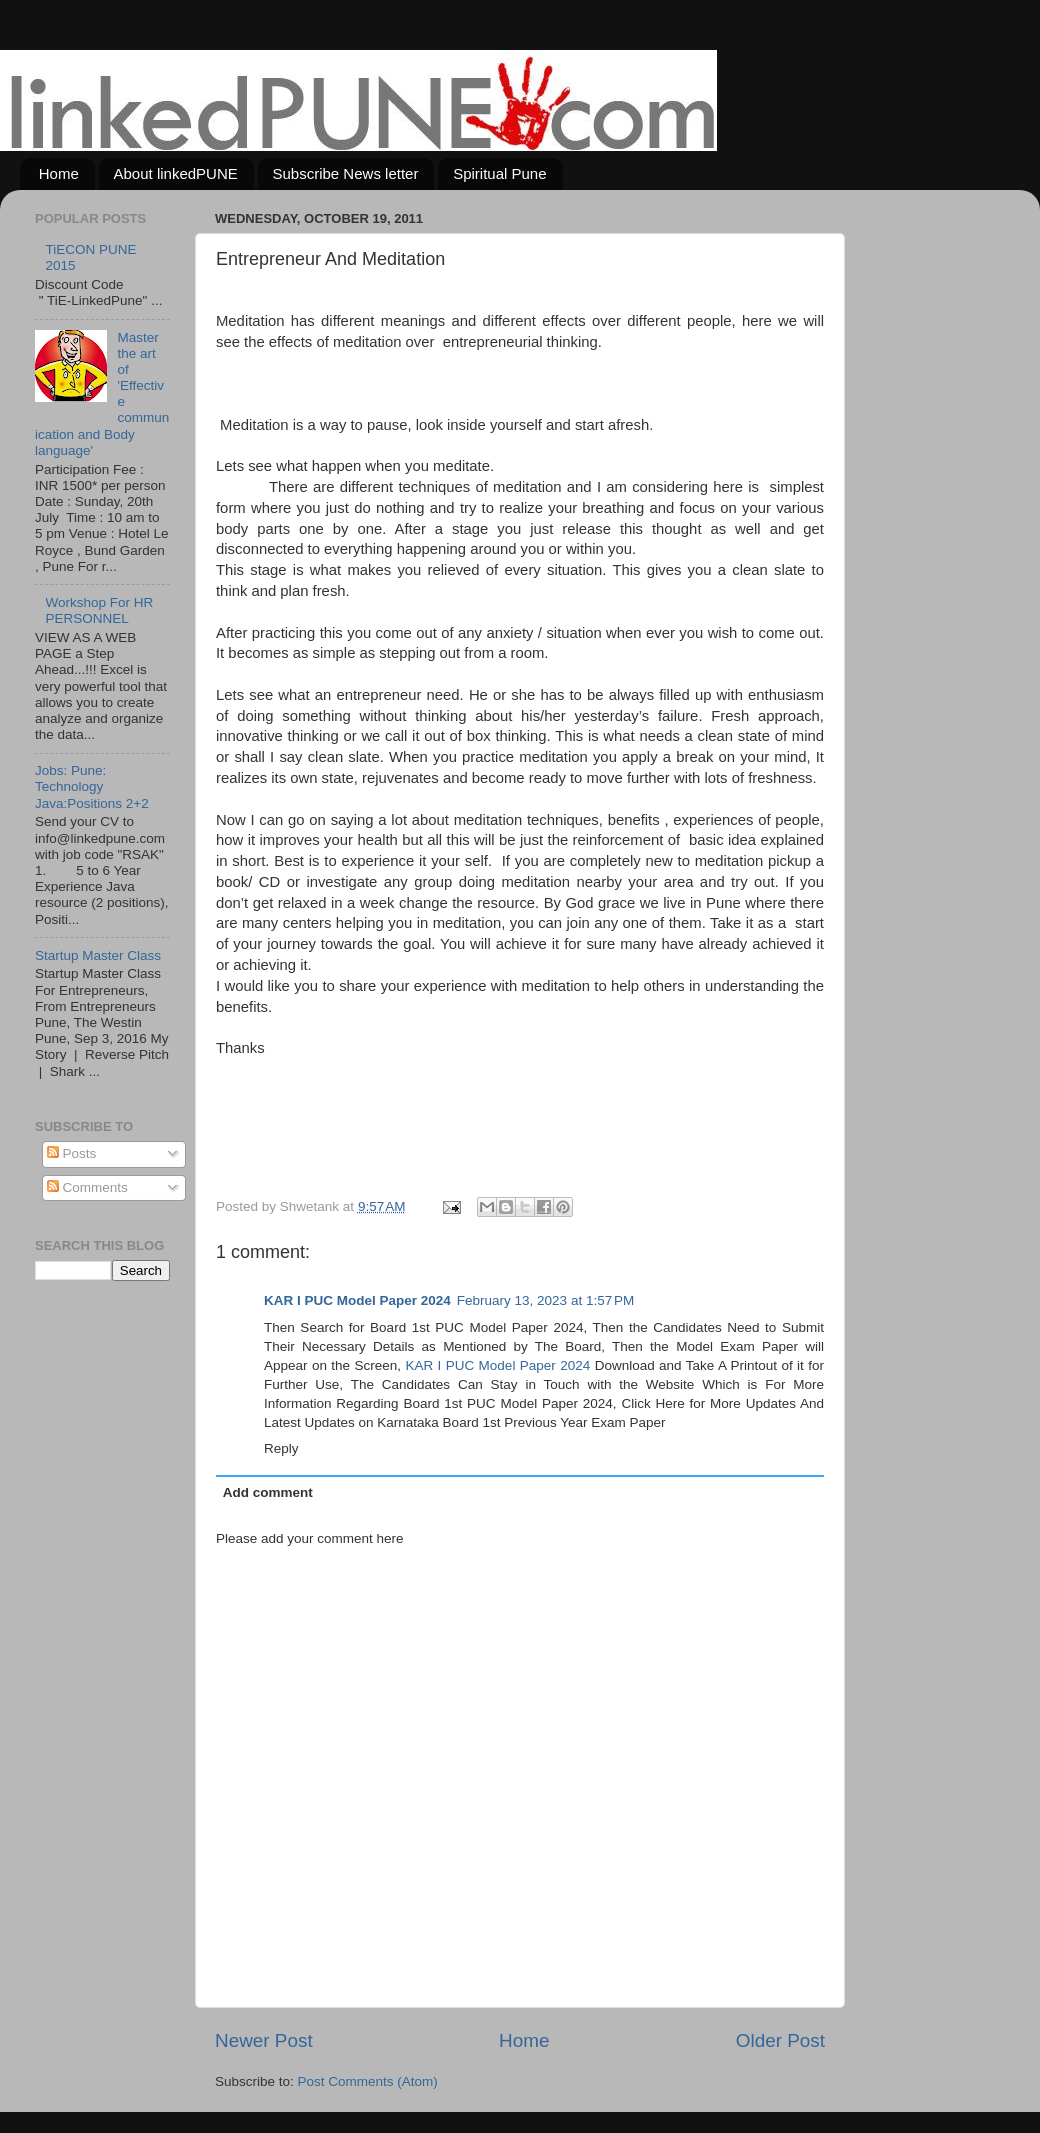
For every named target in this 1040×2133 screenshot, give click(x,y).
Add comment (268, 1492)
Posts (72, 1153)
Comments (87, 1187)
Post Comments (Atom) (368, 2081)
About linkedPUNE (176, 173)
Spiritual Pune (499, 173)
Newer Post (264, 2040)
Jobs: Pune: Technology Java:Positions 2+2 (92, 786)
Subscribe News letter (346, 173)
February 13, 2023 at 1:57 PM (545, 1300)
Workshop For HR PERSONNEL (99, 610)
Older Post (780, 2040)
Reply (281, 1448)
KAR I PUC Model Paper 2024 (357, 1300)
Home (59, 173)
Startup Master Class (98, 955)
